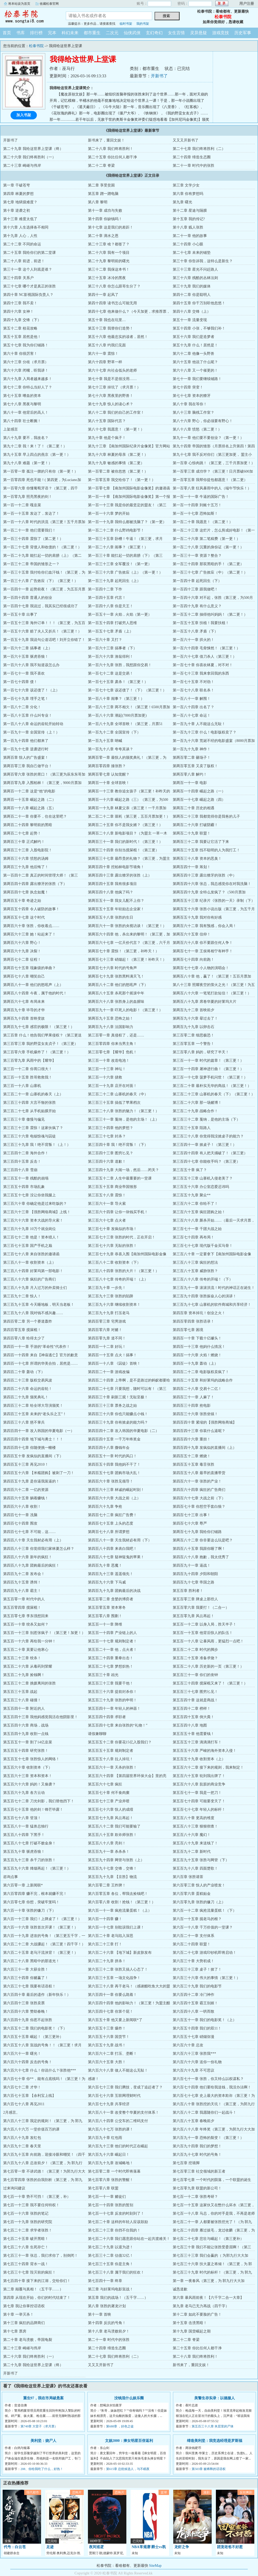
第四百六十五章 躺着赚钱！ (25, 1498)
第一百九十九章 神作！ (192, 749)
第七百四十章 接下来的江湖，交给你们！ (37, 2281)
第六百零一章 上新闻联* (23, 1885)
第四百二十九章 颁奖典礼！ (25, 1397)
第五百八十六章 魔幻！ (192, 1835)
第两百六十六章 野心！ (22, 943)
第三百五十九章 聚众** (192, 1195)
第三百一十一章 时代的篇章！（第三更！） (208, 1060)
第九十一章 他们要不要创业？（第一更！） (208, 438)
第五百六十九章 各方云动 (24, 1793)
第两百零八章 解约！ (190, 774)
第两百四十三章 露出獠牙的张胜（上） (120, 875)
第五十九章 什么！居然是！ (195, 345)
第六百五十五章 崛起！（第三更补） (33, 2037)
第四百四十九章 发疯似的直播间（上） (204, 1448)
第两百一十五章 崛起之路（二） (29, 800)
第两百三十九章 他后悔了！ (25, 867)
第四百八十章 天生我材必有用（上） (33, 1540)
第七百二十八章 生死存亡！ (25, 2247)
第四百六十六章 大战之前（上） (114, 1498)
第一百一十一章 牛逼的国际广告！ (201, 497)
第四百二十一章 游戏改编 (109, 1372)
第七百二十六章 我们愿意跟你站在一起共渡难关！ (129, 2239)
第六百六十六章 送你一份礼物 (197, 2062)
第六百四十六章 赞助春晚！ (25, 2011)
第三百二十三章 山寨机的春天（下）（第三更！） (214, 1094)
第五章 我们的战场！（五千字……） (118, 2298)
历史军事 (242, 33)
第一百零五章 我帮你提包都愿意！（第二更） (210, 480)
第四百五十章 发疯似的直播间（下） (33, 1456)
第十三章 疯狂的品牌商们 (24, 2323)
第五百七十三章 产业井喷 (109, 1801)
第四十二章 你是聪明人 (192, 295)
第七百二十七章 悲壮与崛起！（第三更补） (208, 2239)
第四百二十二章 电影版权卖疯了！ (201, 1372)
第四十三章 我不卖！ (20, 303)
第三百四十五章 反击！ (22, 1161)
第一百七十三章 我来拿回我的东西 (201, 673)
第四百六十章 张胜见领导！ (110, 1481)
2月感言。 (11, 2112)
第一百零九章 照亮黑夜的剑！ (27, 497)
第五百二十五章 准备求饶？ (195, 1658)
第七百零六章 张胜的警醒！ (110, 2180)
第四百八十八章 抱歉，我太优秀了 (201, 1557)
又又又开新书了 (186, 140)
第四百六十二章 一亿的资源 (25, 1490)
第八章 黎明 (97, 202)
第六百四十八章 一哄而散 (193, 2011)
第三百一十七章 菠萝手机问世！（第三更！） (210, 1077)
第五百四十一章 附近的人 (24, 1708)
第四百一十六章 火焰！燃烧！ (197, 1355)
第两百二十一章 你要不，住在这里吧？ (35, 816)
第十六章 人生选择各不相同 (25, 227)
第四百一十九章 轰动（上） (195, 1363)
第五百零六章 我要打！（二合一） (201, 1608)
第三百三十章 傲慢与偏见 (24, 1119)
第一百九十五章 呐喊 (105, 741)
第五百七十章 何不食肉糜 (109, 1793)
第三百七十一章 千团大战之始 (197, 1229)
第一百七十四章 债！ (20, 682)
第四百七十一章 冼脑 (20, 1515)
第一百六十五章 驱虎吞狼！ (25, 657)
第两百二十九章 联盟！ (192, 833)
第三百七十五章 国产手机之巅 (27, 1246)
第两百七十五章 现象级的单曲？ (29, 968)
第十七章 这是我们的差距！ (110, 227)
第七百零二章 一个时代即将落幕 (114, 2171)
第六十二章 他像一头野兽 (193, 354)
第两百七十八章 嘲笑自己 (24, 976)
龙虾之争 (181, 2547)
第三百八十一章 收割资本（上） (29, 1262)
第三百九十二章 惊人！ (22, 1296)
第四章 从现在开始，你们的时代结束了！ (37, 2298)
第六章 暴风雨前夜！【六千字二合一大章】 (208, 2298)
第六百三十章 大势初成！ (193, 1961)
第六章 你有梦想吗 (188, 194)
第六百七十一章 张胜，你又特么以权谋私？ (208, 2079)
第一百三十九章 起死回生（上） (114, 581)
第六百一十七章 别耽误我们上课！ (116, 1927)
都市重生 (92, 33)
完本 (52, 33)
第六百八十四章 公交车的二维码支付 (118, 2121)
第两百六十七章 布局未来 (24, 1002)
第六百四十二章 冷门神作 (193, 1995)
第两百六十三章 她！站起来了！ (29, 934)
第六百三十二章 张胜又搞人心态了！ (118, 1969)
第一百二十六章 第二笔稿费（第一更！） (206, 539)
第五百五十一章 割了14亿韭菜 (27, 1742)
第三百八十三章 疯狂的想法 (195, 1262)
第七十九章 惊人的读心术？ (110, 404)
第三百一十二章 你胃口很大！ (27, 1069)
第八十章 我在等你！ (190, 404)
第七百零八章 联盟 (103, 2188)
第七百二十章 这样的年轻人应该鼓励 (118, 2222)
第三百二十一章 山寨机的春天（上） (33, 1094)
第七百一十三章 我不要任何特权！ (31, 2205)
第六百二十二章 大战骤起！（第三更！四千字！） (44, 1944)
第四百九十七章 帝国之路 (193, 1582)
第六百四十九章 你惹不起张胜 (27, 2020)
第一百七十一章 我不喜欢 (24, 673)
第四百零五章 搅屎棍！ (22, 1330)
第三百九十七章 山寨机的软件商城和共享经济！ (212, 1305)
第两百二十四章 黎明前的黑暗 (27, 825)
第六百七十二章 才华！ (22, 2087)
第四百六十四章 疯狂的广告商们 (199, 1490)
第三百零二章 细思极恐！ (193, 1035)
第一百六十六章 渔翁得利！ (110, 657)
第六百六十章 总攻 (188, 2045)
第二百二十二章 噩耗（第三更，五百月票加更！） (129, 816)
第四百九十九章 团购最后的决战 (114, 1591)
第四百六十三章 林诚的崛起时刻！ (116, 1490)
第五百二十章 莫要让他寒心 (25, 1650)
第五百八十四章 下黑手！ (24, 1835)
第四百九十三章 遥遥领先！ (110, 1574)
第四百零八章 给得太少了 (24, 1338)
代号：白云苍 (15, 2547)
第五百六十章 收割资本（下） (27, 1767)
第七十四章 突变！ (188, 387)
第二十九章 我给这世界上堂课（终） (33, 149)
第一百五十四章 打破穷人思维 (112, 623)
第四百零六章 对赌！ (105, 1330)
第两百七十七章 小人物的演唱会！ (201, 968)
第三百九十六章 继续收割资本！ (114, 1305)
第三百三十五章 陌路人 (192, 1128)
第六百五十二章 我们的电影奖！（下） (35, 2028)
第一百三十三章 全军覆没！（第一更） (120, 564)
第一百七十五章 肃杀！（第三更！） (118, 682)
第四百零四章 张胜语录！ (193, 1321)
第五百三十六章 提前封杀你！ (112, 1692)
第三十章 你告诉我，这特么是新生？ (203, 261)
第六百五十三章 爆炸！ (107, 2028)
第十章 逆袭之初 (16, 210)
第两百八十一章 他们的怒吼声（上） (33, 985)
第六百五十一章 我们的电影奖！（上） (204, 2020)
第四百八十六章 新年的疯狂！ (27, 1557)
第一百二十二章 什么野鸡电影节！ (116, 530)
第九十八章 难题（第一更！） (27, 463)
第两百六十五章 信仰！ (192, 934)
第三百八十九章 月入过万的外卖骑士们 (35, 1288)
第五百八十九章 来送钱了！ (195, 1843)
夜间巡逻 (96, 2547)
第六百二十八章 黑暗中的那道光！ (31, 1961)
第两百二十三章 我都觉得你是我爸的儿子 (206, 816)
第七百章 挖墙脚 (186, 2163)
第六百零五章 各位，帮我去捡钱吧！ (118, 1894)
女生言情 (176, 33)
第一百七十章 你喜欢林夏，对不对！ (203, 665)
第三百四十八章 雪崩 (20, 1170)
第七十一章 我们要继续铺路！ (197, 379)
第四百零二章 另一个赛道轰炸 (27, 1321)
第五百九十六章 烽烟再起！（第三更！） (37, 1868)
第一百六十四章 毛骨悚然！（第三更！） (206, 648)
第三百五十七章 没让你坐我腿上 (29, 1195)
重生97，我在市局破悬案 (43, 2398)
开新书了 (159, 76)
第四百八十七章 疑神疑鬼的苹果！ (116, 1557)
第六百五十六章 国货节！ (109, 2037)
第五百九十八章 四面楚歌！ (195, 1868)
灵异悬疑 (198, 33)
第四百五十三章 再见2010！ (25, 1464)
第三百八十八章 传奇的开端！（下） (203, 1279)
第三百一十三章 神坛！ (107, 1069)
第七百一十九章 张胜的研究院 (27, 2222)
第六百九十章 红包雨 (105, 2138)
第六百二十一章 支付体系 (193, 1936)
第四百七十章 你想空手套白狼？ (199, 1507)
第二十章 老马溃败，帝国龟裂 (27, 2340)
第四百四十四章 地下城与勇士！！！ (33, 1439)
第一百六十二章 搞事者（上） (27, 648)
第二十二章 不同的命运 (22, 244)
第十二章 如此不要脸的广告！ (197, 2314)
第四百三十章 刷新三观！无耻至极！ (118, 1397)
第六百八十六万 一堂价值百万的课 (31, 2129)
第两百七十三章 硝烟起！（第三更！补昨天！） (127, 959)
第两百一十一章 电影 (190, 783)
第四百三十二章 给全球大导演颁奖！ (33, 1406)
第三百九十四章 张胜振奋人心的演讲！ (204, 1296)
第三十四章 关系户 (18, 278)
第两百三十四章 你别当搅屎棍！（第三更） (123, 850)
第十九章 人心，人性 (20, 236)
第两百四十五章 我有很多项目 (112, 884)
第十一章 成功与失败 (105, 210)
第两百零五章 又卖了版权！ (195, 766)
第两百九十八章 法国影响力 (110, 1027)
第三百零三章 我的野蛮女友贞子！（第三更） (40, 1044)
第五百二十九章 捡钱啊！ (24, 1675)
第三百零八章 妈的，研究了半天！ (201, 1052)
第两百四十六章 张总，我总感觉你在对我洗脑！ (212, 884)
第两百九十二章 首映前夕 (193, 1010)
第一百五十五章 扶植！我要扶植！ (201, 623)
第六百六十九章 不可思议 (193, 2070)
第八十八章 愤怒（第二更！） (197, 429)
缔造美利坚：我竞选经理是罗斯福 (214, 2441)
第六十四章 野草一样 (105, 362)
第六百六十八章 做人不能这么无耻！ (118, 2070)
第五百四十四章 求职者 (107, 1717)
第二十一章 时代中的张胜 (193, 166)
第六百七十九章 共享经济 (109, 2104)
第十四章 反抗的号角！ (107, 2323)
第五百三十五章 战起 (20, 1692)
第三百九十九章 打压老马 (109, 1313)
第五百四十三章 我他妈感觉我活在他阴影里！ (40, 1717)
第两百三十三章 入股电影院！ (27, 850)
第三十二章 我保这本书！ (109, 269)
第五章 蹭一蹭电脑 (103, 194)
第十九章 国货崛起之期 (192, 2331)
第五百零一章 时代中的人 (24, 1599)
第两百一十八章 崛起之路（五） (29, 808)
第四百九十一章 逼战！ (192, 1565)
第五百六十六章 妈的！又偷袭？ (29, 1784)
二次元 (112, 33)
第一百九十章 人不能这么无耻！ (199, 724)
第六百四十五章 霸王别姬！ (195, 2003)
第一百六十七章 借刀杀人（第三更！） (204, 657)
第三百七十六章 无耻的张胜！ (112, 1246)
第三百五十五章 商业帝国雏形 (112, 1187)
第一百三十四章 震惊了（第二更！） (33, 539)
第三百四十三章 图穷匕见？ (110, 1153)
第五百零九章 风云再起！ (193, 1616)
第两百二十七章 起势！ (22, 833)
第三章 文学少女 (186, 185)
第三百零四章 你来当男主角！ (112, 1044)
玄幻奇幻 (154, 33)
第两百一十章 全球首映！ (109, 783)
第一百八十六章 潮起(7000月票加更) (117, 715)
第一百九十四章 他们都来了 (25, 741)
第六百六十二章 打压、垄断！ (112, 2054)
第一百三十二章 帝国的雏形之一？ (31, 564)
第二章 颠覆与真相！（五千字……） (33, 2289)
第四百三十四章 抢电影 (192, 1406)
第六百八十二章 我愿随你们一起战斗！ (204, 2112)
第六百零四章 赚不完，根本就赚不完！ (35, 1894)
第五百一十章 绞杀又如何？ (25, 1624)
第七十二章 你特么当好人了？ (27, 387)
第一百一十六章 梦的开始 (109, 513)
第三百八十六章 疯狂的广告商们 (29, 1279)
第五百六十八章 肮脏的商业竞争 (199, 1784)
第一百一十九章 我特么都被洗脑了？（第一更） (127, 522)
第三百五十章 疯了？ (190, 1170)
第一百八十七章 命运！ (192, 715)
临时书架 (126, 24)
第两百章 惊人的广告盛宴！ (25, 758)
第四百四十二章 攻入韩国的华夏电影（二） (123, 1431)
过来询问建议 (14, 2188)
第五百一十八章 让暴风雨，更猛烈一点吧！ (208, 1641)
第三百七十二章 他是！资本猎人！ (31, 1237)
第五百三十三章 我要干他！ (110, 1683)
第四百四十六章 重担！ (192, 1439)
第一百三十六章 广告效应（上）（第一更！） (125, 572)
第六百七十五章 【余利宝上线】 (29, 2096)
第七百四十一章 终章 (105, 2281)
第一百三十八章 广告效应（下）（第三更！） (40, 581)
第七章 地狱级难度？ (20, 202)
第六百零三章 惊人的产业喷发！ (199, 1885)
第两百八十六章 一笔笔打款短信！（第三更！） (212, 993)
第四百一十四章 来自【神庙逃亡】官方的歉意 (40, 1355)
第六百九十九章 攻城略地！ (110, 2163)
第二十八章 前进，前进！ (24, 261)
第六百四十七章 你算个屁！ (110, 2011)
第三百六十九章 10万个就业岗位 (29, 1229)
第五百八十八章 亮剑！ (107, 1843)
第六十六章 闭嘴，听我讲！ (25, 370)
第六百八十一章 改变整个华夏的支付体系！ (123, 2112)
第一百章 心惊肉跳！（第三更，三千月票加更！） (214, 463)
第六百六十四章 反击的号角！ (27, 2062)
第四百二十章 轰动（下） (24, 1372)
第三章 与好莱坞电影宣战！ (110, 2289)
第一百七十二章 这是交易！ (110, 673)
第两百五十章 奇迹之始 (22, 901)
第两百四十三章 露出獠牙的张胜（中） (204, 875)
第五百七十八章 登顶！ (22, 1818)
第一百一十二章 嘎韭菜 (22, 505)
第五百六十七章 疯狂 (105, 1784)
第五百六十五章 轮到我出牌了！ (199, 1776)
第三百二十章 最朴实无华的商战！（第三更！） (212, 1086)
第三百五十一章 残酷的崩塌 (25, 1178)
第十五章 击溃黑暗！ (190, 2323)
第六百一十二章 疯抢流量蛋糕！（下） (204, 1910)
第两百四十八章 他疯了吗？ (110, 892)
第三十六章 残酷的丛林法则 (195, 278)
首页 (7, 33)
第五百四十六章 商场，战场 (25, 1725)
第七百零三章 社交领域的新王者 (199, 2171)
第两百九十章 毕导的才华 (24, 1010)
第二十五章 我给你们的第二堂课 (29, 253)
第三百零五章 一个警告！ (193, 1044)
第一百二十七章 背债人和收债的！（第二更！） (42, 547)
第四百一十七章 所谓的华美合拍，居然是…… (40, 1363)
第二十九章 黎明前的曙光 (109, 261)
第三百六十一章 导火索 (107, 1204)
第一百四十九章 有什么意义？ (197, 606)
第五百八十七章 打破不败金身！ (29, 1843)
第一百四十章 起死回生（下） (197, 581)
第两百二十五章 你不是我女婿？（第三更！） (125, 825)
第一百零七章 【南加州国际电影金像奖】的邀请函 (129, 488)
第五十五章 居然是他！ (22, 337)
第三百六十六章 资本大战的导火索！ (33, 1220)
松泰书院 (29, 17)
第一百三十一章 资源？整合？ (197, 556)
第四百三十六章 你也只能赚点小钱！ (118, 1414)
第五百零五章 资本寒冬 (107, 1608)
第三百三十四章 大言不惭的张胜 (29, 1103)
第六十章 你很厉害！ (20, 354)
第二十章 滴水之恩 (103, 236)
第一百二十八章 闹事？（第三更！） (118, 547)
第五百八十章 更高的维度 (193, 1818)
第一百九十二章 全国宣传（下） (114, 732)
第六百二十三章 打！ (105, 1944)
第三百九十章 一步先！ (107, 1288)
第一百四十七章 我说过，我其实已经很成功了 (40, 606)
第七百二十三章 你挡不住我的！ (114, 2230)
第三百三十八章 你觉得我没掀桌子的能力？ (208, 1136)
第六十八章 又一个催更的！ (195, 370)
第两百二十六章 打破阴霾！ (195, 825)
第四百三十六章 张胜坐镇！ (195, 1414)
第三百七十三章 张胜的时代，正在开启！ (121, 1237)
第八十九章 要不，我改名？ (25, 438)
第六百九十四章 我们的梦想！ (197, 2146)
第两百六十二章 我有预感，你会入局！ (204, 926)
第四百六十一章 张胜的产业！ (197, 1481)
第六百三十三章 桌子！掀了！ (197, 1969)
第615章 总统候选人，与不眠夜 (128, 2469)
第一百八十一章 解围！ (192, 699)
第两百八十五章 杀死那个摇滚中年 (116, 993)
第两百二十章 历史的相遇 (193, 808)
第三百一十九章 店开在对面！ (112, 1086)
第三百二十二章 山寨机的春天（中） (118, 1094)
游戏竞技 (220, 33)
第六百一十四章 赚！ (105, 1919)
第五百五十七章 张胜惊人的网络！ (31, 1759)
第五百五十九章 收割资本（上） (199, 1759)
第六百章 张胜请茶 (188, 1877)
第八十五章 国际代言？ (107, 421)
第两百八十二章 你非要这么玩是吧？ (203, 1540)
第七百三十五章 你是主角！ (110, 2264)
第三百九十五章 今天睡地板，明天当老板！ (38, 1305)
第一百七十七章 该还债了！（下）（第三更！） (127, 690)
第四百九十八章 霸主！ (22, 1591)
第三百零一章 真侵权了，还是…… (116, 1035)
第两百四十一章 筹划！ (192, 867)
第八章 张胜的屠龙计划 (107, 2306)
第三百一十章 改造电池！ (109, 1060)
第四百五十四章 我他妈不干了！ (114, 1464)
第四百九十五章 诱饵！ (22, 1582)
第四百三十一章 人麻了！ (193, 1397)
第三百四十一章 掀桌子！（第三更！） (204, 1145)
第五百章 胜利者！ (188, 1591)
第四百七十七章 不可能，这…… (29, 1532)
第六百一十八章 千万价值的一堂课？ (203, 1927)
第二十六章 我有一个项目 (109, 253)
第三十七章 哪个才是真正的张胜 (29, 286)
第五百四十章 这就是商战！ (195, 1700)
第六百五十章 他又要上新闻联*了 (115, 2020)
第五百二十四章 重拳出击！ (110, 1658)
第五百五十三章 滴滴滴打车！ (197, 1742)
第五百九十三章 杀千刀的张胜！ (29, 1860)
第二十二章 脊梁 (101, 166)
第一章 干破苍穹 (16, 185)
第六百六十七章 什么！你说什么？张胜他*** (39, 2070)
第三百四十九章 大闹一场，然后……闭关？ (123, 1170)
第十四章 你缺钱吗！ (105, 219)
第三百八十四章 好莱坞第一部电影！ (33, 1271)
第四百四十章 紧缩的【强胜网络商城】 (204, 1422)
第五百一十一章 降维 (105, 1624)
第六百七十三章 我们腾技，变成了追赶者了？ (125, 2087)
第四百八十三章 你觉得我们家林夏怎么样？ (38, 1549)
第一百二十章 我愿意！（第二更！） (203, 522)
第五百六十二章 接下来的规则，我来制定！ (208, 1767)
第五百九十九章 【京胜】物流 (112, 1877)
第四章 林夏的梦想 (18, 194)
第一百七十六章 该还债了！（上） (31, 690)
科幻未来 (70, 33)
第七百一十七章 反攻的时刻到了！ (116, 2213)
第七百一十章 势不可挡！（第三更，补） (37, 2197)
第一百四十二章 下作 (105, 589)
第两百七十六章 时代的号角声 (112, 968)
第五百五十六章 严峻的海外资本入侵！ (204, 1751)
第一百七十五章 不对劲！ (193, 682)
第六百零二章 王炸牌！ (107, 1885)
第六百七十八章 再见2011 (23, 2104)
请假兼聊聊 (97, 1734)
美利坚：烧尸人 (43, 2441)
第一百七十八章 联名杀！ (193, 690)
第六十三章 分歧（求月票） (25, 362)
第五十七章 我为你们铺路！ (25, 345)
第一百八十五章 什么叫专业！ (27, 715)
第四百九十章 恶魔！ (105, 1565)
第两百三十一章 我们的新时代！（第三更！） (125, 842)
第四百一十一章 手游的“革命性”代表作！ (36, 1347)
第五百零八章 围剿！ (105, 1616)
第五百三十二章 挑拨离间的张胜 (29, 1683)
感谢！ (93, 2079)
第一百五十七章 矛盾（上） (110, 631)
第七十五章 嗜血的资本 (22, 396)
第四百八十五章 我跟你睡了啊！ (199, 1549)
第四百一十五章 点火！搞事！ (112, 1355)
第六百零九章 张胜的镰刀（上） (199, 1902)
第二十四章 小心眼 (188, 244)
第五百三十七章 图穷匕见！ (195, 1692)
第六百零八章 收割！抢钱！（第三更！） (121, 1902)
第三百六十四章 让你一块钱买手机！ (118, 1212)
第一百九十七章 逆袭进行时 (25, 749)
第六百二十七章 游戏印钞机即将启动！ (204, 1953)
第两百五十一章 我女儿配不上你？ (116, 901)
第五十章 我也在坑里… (107, 320)
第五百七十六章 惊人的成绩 (110, 1809)
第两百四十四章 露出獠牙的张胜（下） (35, 884)
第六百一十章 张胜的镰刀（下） (29, 1910)
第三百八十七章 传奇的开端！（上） (118, 1279)
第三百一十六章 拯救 (105, 1077)
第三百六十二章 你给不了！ (195, 1204)
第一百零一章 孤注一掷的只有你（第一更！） (40, 471)
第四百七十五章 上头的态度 (110, 1523)
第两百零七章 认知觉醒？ (109, 774)
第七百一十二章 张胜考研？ (195, 2197)
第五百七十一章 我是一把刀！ (197, 1793)
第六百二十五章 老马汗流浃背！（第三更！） (40, 1953)
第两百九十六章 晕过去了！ (195, 1018)
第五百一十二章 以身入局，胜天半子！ (204, 1624)
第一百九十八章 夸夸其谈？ (110, 749)
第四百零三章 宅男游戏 (107, 1321)
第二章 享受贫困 (101, 185)
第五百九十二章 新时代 (192, 1852)
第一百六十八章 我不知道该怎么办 (31, 665)
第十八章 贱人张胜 (188, 227)
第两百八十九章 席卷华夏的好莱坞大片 (204, 1002)
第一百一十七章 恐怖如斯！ (195, 513)
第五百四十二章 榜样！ (192, 1708)
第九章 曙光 (182, 202)
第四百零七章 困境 (188, 1330)
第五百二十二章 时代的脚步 (195, 1650)
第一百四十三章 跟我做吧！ (195, 589)
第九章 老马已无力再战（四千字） (201, 2306)
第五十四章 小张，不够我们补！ (199, 328)
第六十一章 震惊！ (103, 354)
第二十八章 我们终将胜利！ (110, 149)
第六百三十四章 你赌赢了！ (25, 1978)
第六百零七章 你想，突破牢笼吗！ (31, 1902)
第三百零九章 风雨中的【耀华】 (29, 1060)
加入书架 (23, 115)
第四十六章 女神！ (18, 311)
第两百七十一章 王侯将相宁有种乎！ (203, 951)
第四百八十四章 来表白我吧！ (112, 1549)
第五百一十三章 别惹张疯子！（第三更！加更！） (44, 1633)
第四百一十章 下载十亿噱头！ (197, 1338)
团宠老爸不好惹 (230, 2547)
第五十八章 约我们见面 (107, 345)
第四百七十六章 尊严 (190, 1523)
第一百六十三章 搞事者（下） (112, 648)
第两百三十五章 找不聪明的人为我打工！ (206, 850)
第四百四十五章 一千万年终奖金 (114, 1439)
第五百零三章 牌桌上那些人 (195, 1599)
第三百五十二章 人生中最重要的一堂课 (120, 1178)
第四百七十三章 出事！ (192, 1515)
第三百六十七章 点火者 (107, 1220)
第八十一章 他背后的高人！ (25, 412)
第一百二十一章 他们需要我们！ (29, 530)
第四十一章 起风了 (103, 295)
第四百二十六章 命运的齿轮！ (27, 1389)
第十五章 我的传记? (189, 219)
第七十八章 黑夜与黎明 (22, 404)
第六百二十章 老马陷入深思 (110, 1936)
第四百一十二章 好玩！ (107, 1347)
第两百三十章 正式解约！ (24, 842)
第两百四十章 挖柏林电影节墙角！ (116, 867)
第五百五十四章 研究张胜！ (25, 1751)
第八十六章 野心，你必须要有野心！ (203, 421)
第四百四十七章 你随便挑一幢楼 (29, 1448)
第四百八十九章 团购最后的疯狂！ (31, 1565)
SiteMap (155, 2566)
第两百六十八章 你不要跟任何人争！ (203, 943)
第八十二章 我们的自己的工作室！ (116, 412)
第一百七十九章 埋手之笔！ (25, 699)
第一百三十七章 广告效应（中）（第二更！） (210, 572)
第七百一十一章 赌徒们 (107, 2197)
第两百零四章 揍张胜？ (107, 766)
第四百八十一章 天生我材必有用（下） (120, 1540)
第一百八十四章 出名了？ (193, 707)
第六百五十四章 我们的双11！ (197, 2028)
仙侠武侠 (132, 33)
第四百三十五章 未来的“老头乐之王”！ (34, 1414)
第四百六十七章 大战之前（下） (199, 1498)
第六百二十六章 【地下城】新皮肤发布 (120, 1953)
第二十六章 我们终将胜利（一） (29, 157)
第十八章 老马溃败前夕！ (109, 2331)
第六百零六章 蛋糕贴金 (192, 1894)
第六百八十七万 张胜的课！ (110, 2129)
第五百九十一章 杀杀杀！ (109, 1852)
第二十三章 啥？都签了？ (109, 244)
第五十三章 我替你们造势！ (110, 328)
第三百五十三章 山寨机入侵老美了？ (203, 1178)
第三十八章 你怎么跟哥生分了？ (114, 286)
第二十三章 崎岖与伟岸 (22, 166)
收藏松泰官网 (49, 4)
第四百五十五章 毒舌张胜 (193, 1464)
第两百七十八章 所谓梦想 (109, 1532)
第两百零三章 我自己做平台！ (27, 766)
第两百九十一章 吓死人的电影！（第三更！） (125, 1010)
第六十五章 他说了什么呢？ (195, 362)
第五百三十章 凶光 (103, 1675)
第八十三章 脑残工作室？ (193, 412)
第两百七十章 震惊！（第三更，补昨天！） (123, 951)
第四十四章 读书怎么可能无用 (112, 303)
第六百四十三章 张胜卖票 (24, 2003)
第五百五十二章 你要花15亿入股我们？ (120, 1742)
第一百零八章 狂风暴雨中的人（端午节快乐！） (212, 488)
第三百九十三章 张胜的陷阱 (110, 1296)
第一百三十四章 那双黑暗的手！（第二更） (208, 564)
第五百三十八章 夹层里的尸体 (213, 2426)
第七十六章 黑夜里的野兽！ (110, 396)
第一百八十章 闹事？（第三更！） (116, 699)
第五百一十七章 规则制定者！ (112, 1641)
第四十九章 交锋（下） (22, 320)
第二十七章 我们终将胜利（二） (199, 149)
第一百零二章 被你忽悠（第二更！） (118, 471)
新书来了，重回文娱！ (106, 140)
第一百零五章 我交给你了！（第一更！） (121, 480)
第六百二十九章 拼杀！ (107, 1961)
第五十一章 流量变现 (190, 320)
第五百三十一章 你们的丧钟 (195, 1675)
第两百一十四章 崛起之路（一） (199, 791)
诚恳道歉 (180, 2289)
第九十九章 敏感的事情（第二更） (116, 463)
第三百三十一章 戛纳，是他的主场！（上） (123, 1119)
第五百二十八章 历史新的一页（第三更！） (208, 1666)
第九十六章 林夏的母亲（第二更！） (118, 455)
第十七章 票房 (14, 2331)
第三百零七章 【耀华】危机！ (112, 1052)
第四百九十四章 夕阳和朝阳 (195, 1574)
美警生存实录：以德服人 (214, 2398)
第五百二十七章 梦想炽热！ (110, 1666)
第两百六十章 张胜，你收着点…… (31, 926)
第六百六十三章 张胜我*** (194, 2054)
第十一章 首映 (99, 2314)
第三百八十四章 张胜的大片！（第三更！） (123, 1271)
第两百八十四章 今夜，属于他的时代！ (35, 993)
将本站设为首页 (19, 4)
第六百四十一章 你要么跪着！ (112, 1995)
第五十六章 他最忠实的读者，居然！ (118, 337)
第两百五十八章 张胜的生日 (110, 917)
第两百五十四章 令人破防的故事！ (31, 909)
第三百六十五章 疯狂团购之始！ (199, 1212)
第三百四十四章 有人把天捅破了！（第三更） (210, 1153)
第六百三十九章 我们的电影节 (197, 1986)
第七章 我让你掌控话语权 (24, 2306)
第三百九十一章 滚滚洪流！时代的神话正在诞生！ (214, 1288)
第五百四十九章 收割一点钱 (25, 1734)
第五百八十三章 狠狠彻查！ (195, 1826)
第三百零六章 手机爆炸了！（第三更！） (37, 1052)
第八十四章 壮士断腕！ (22, 421)
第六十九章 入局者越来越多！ (27, 379)
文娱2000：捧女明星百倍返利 (129, 2441)
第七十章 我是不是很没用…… (112, 379)
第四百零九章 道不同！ (107, 1338)
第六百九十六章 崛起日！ (109, 2155)
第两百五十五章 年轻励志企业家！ (116, 909)
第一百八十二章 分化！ (22, 707)
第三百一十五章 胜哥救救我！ (27, 1077)
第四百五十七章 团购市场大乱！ (114, 1473)
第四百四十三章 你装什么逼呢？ (199, 1431)
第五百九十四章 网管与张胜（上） (116, 1860)
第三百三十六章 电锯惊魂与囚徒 (29, 1136)
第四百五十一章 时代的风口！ (112, 1456)
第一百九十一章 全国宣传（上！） (31, 732)
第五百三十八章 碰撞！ (22, 1700)
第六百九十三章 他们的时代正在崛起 (118, 2146)
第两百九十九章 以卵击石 (193, 1027)
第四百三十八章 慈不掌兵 (24, 1422)
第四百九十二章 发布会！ (24, 1574)
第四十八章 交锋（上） (192, 311)
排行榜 (36, 33)
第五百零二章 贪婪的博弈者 (110, 1599)
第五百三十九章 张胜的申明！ (112, 1700)
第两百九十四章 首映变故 (24, 1018)
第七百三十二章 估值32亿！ (110, 2256)
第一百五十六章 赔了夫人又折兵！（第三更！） (42, 631)
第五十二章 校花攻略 (20, 328)
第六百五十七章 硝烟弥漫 (193, 2037)
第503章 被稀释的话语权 (209, 2469)
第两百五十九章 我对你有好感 (197, 917)
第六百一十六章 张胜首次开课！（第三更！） (40, 1927)
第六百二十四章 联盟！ (192, 1944)
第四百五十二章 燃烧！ (192, 1456)
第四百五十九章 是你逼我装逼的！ (31, 1481)
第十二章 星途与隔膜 (190, 210)
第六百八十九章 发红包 (22, 2138)
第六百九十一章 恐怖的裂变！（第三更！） (208, 2138)
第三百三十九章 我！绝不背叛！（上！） (37, 1145)
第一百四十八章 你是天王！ (110, 606)
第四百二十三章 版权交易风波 (27, 1380)
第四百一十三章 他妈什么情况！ (199, 1347)
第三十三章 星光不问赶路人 (195, 269)
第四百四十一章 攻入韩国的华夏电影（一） (38, 1431)
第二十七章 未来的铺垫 (192, 253)
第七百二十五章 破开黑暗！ (25, 2239)
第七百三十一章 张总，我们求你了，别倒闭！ (40, 2256)
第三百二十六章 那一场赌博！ (197, 1103)
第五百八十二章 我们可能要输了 (114, 1826)
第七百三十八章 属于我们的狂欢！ (116, 2272)
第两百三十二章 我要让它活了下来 (201, 842)
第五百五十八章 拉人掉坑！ (110, 1759)
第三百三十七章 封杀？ (107, 1136)
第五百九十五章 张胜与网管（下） (201, 1860)
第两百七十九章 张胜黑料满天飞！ (116, 976)
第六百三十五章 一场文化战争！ (114, 1978)
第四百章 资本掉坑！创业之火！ (199, 1313)
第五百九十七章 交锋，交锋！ (112, 1868)
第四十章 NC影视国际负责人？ (28, 295)
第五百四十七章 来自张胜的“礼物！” (117, 1725)
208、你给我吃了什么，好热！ (42, 2469)
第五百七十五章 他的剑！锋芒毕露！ (33, 1809)
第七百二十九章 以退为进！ (110, 2247)
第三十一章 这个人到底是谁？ (27, 269)
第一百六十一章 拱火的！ (193, 640)
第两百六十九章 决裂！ (22, 951)
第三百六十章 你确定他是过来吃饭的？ (35, 1204)
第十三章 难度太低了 (20, 219)
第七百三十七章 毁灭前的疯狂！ (29, 2272)
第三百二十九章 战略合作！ (195, 1111)
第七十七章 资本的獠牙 (192, 396)
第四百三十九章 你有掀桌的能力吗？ (118, 1422)
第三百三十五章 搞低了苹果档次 (114, 1103)
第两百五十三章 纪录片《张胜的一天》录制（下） (214, 901)
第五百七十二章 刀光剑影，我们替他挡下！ (38, 1801)
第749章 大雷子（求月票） (39, 2426)
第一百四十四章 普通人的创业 (27, 598)
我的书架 (142, 24)
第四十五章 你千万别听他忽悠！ (199, 303)
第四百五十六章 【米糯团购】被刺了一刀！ (38, 1473)
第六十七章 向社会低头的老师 (112, 370)
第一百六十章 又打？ (105, 640)
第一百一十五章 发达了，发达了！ (31, 513)
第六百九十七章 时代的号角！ (197, 2155)
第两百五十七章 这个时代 (24, 917)
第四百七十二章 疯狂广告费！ (112, 1515)
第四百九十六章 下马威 (107, 1582)
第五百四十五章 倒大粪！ (193, 1717)
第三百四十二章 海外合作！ (25, 1153)
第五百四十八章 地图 (190, 1725)
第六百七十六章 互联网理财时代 (114, 2096)
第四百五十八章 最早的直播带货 (199, 1473)
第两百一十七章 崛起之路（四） (199, 800)
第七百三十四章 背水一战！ (25, 2264)
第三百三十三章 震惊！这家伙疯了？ (33, 1128)
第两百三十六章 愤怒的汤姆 (25, 859)
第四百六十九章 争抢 (105, 1507)
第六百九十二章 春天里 (22, 2146)
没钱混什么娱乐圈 (129, 2398)
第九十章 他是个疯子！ (107, 438)
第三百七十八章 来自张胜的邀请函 (31, 1254)
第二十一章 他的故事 (190, 236)
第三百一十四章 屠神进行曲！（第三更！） (208, 1069)
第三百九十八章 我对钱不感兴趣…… (33, 1313)
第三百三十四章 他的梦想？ (110, 1128)
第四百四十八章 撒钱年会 (109, 1448)
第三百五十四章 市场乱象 (24, 1187)
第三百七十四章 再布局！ (193, 1237)
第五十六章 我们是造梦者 (193, 337)
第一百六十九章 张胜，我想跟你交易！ (120, 665)
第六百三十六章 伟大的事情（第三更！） (206, 1978)
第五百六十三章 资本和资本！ (27, 1776)
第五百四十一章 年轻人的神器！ (114, 1708)
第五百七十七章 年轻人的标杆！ (199, 1809)
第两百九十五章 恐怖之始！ (110, 1018)
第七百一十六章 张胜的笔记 (25, 2213)
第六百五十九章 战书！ (107, 2045)
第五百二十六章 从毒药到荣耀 (27, 1666)
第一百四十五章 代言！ (107, 598)
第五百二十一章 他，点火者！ (112, 1650)
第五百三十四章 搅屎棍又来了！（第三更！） (210, 1683)
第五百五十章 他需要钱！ (193, 1734)
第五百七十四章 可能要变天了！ (199, 1801)
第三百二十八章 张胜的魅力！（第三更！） (123, 1111)
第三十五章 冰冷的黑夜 (107, 278)
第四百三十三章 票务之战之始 (112, 1406)
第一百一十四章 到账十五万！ (197, 505)
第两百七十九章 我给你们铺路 (197, 1532)
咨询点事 (10, 1877)
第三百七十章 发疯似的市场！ (112, 1229)
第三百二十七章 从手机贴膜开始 (29, 1111)
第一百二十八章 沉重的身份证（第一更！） (208, 547)
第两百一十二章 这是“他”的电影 (29, 791)
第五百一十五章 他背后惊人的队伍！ (203, 1633)
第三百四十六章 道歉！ (107, 1161)
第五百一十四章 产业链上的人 (112, 1633)
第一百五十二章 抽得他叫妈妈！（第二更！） (210, 614)
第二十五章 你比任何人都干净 (112, 157)
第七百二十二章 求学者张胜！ (27, 2230)
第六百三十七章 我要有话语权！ (29, 1986)
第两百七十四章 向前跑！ (193, 959)
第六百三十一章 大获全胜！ (25, 1969)
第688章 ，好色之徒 (120, 2426)
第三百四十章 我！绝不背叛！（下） (118, 1145)
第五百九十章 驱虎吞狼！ (24, 1852)
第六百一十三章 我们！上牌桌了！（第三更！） (42, 1919)
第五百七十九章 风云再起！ (110, 1818)
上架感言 (10, 429)
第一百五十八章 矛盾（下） (195, 631)
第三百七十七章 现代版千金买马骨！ (203, 1246)
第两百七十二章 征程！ (22, 959)
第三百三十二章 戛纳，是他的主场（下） (206, 1119)
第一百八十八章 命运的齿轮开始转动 (33, 724)
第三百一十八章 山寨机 (22, 1086)
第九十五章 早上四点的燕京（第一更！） (37, 455)
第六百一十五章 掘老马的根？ (197, 1919)
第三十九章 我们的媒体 (192, 286)
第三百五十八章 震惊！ (107, 1195)
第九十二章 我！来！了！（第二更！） (35, 446)
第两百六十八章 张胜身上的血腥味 (116, 1002)
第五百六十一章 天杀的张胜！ (112, 1767)
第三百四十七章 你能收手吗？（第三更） (206, 1161)
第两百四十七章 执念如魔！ (25, 892)
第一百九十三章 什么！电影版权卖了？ (204, 732)
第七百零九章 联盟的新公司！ (197, 2188)
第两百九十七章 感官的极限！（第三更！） (38, 1027)
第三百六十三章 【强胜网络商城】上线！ (37, 1212)
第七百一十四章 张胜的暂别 (110, 2205)
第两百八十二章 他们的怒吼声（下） (118, 985)
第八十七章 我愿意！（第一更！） (116, 429)
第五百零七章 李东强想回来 (25, 1616)
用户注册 (246, 4)
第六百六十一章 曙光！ (22, 2054)
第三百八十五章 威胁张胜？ (195, 1271)
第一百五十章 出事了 (20, 614)
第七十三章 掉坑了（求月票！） (114, 387)
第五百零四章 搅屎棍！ (22, 1608)
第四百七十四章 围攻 (20, 1523)
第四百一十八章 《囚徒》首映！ (114, 1363)
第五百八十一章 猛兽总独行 (25, 1826)
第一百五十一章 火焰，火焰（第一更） (120, 614)
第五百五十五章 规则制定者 (110, 1751)
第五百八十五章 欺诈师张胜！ (112, 1835)
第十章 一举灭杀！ (18, 2314)
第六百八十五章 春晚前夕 (193, 2121)
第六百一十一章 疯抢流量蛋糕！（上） (120, 1910)
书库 (20, 33)
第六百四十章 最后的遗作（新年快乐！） (37, 1995)
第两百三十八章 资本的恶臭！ (197, 859)
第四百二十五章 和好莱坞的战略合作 (203, 1380)
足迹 (50, 2547)
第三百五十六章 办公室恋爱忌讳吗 (201, 1187)
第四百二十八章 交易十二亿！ (197, 1389)
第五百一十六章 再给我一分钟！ (29, 1641)
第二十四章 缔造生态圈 (192, 157)
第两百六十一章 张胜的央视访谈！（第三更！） (127, 926)
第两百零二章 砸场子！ (192, 758)
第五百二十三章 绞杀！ (22, 1658)
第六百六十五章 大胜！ (107, 2062)
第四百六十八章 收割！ (22, 1507)
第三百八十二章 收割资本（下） (114, 1262)
